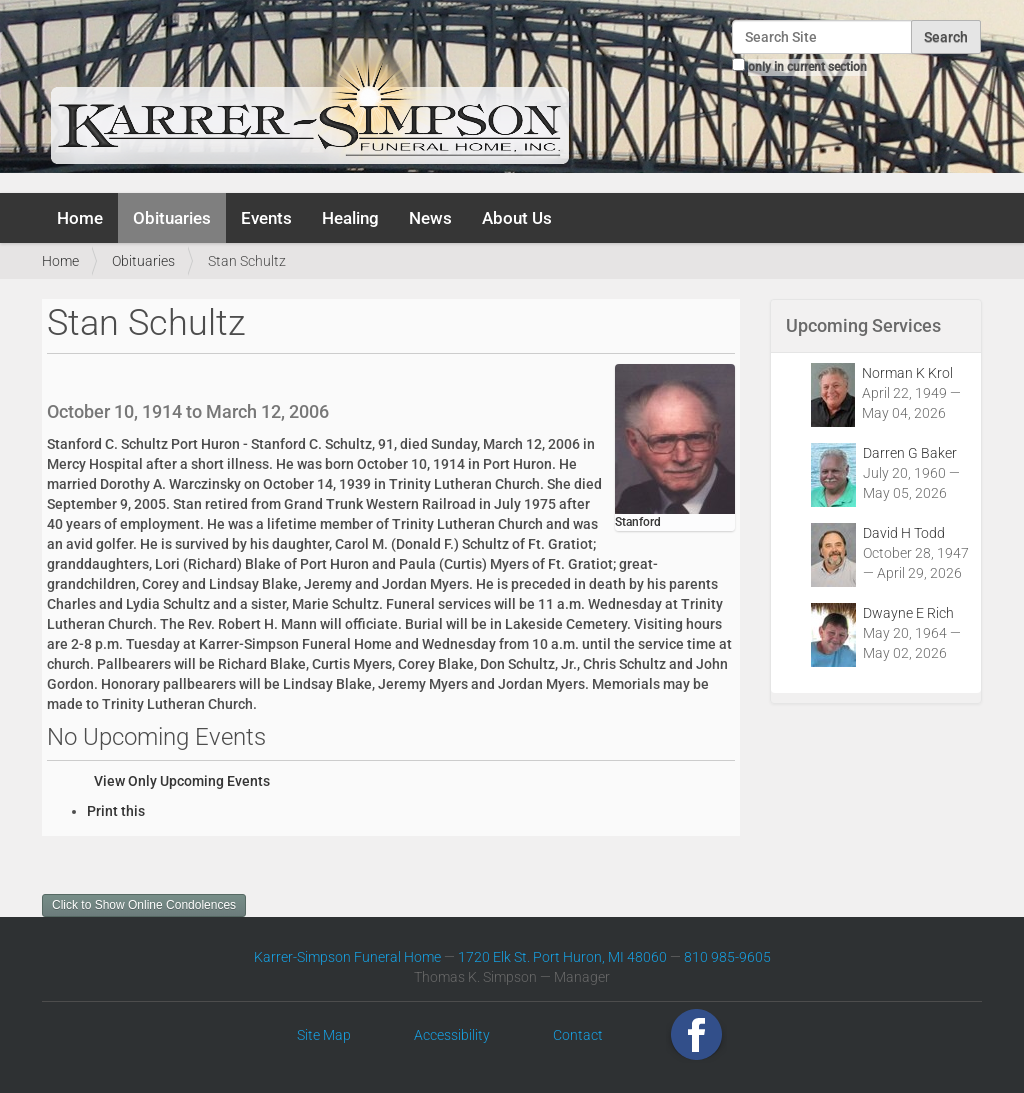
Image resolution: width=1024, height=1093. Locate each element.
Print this (116, 811)
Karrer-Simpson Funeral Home (347, 957)
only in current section (807, 67)
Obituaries (172, 218)
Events (266, 218)
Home (80, 218)
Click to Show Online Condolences (144, 905)
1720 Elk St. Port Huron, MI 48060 (562, 957)
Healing (350, 218)
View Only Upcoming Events (182, 781)
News (430, 218)
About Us (517, 218)
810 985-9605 (727, 957)
